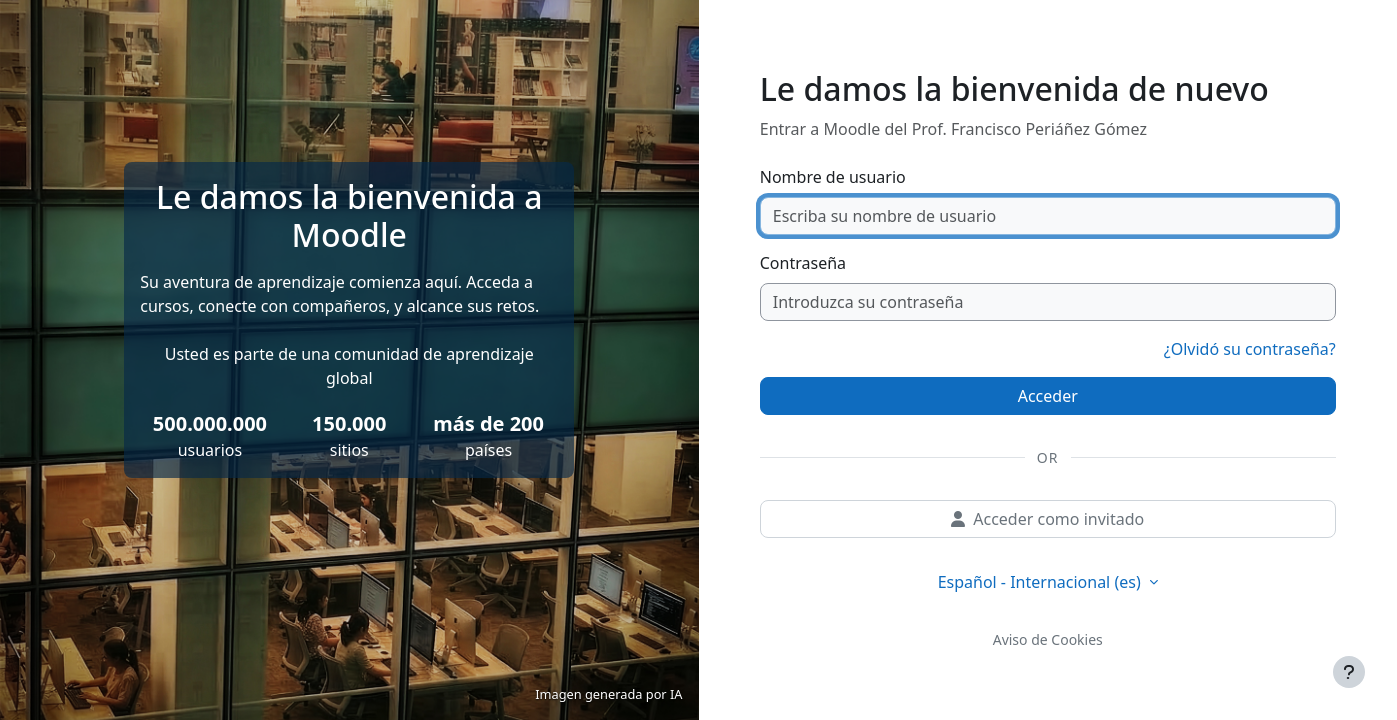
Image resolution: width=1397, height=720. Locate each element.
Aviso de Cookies (1048, 639)
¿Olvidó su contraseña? (1250, 349)
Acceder (1048, 396)
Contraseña (803, 263)
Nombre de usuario (833, 177)
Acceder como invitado (1047, 519)
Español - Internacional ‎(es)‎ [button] (1041, 582)
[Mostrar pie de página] (1349, 672)
